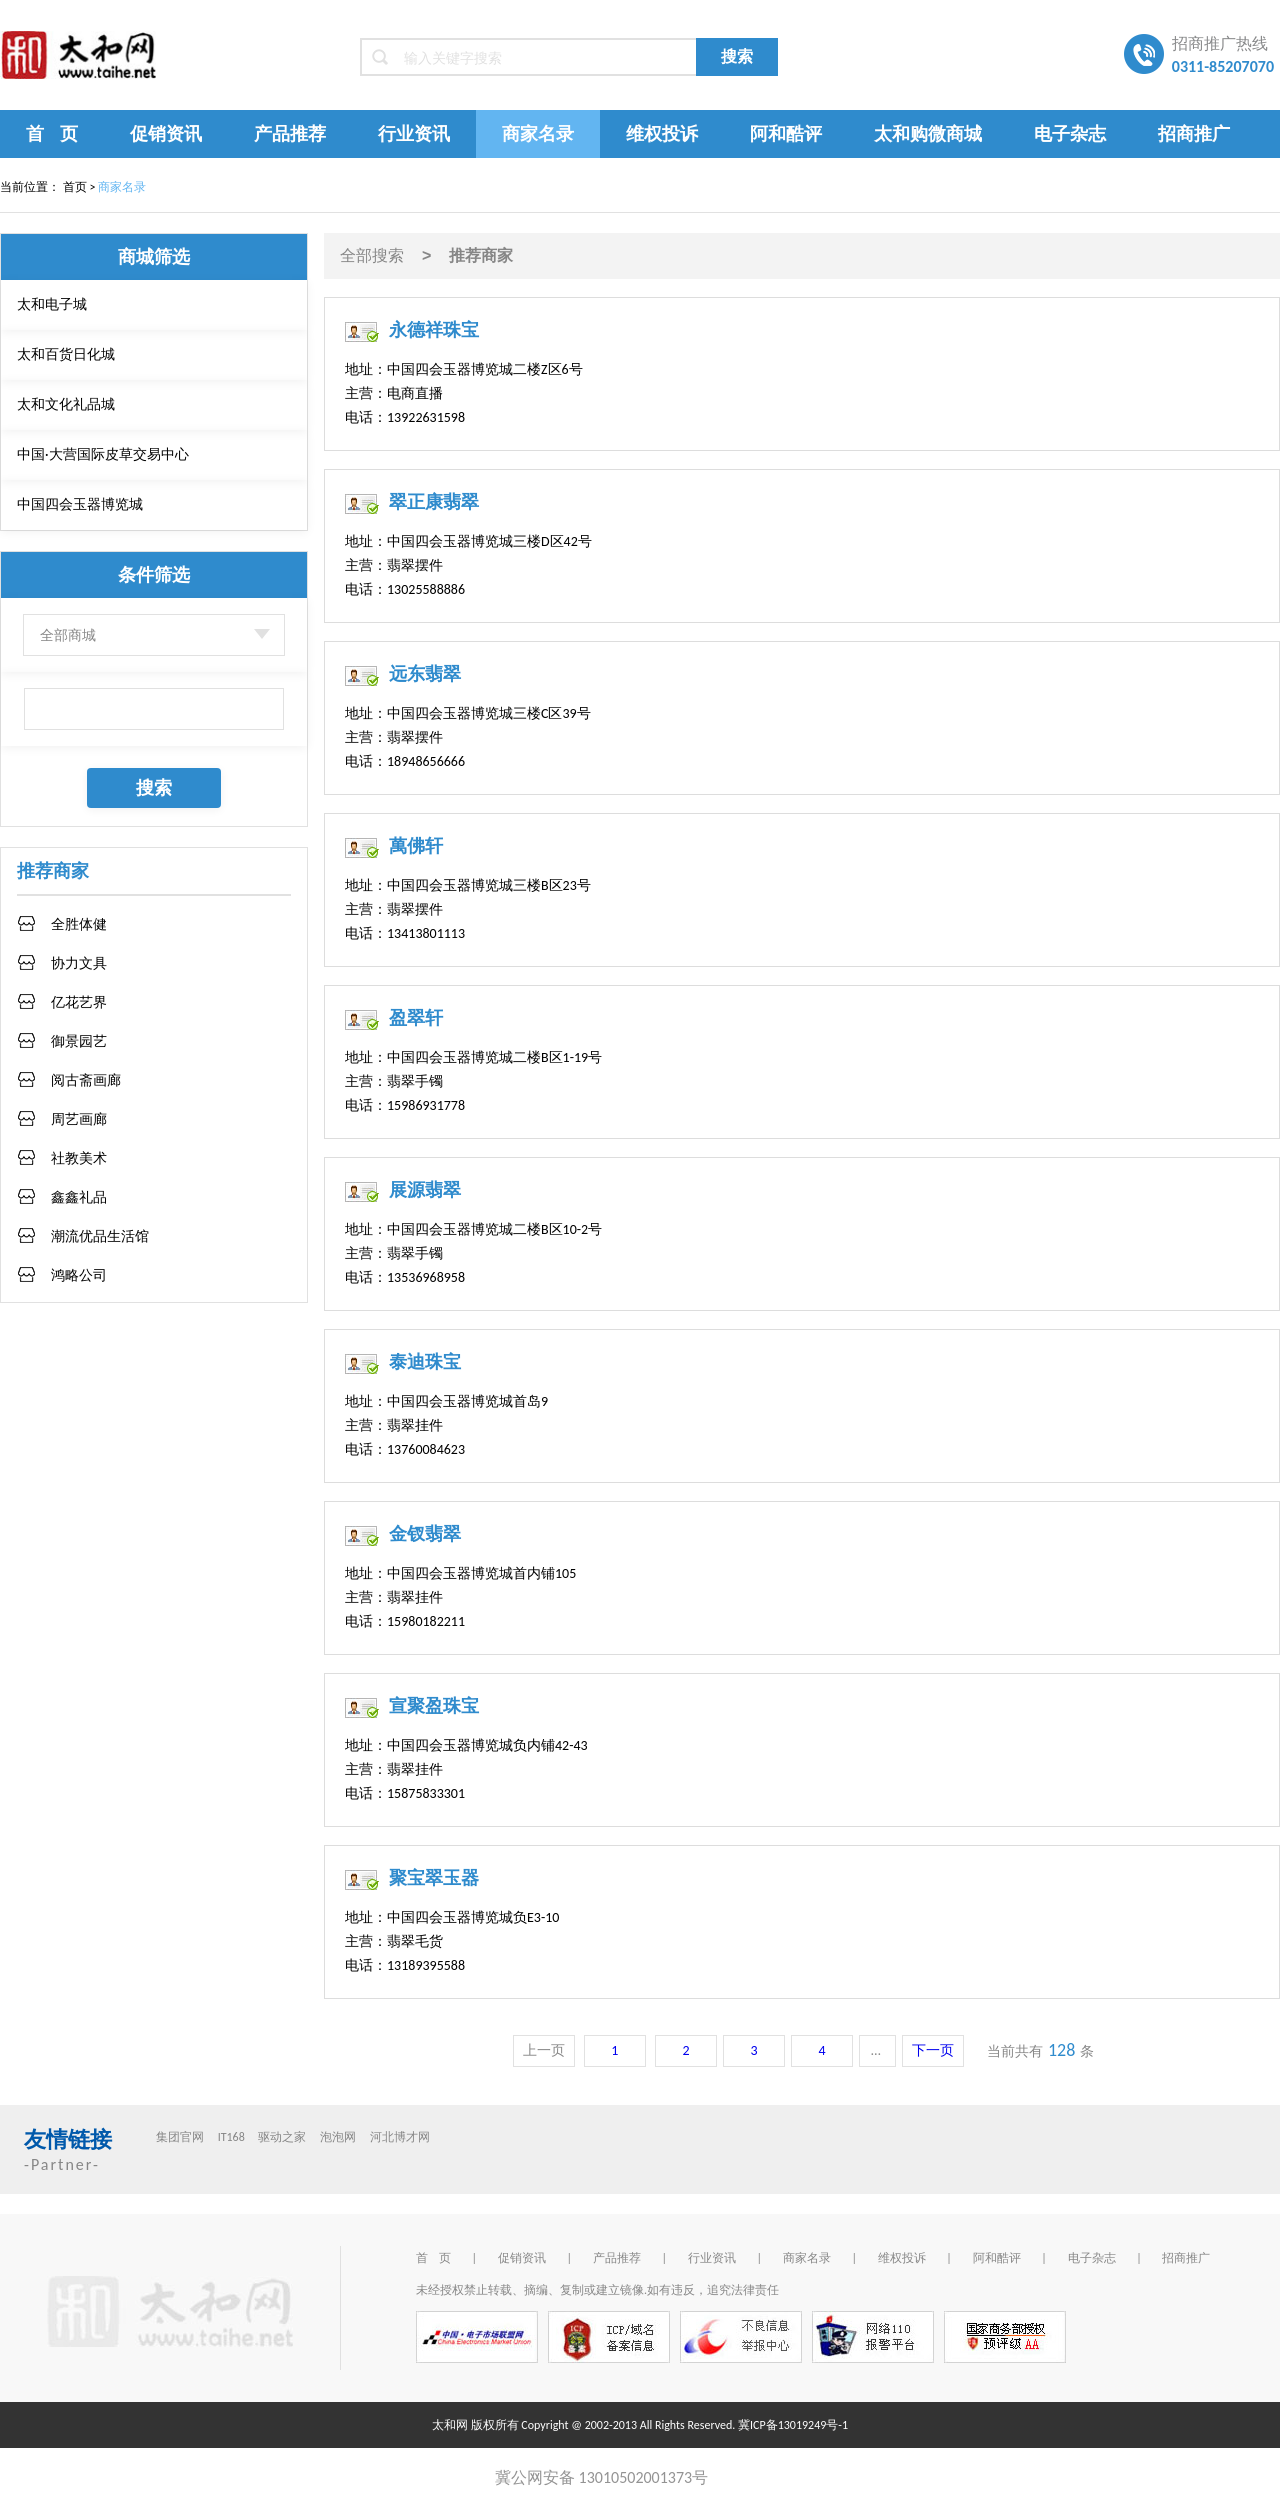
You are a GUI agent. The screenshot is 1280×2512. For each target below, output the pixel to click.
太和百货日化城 (66, 354)
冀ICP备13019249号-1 (793, 2425)
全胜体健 (79, 924)
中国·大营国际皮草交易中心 (103, 454)
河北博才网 (400, 2137)
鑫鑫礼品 (79, 1197)
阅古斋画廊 (86, 1080)
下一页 (933, 2050)
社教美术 (79, 1158)
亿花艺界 (79, 1002)
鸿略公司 (79, 1275)
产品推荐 (290, 134)
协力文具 (79, 963)
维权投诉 (662, 134)
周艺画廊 (79, 1119)
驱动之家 (282, 2137)
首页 (75, 187)
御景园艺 (79, 1041)
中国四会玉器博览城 (80, 504)
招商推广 (1194, 134)
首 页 (52, 134)
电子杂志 (1070, 134)
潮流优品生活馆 (100, 1236)
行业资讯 (414, 134)
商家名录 (538, 134)
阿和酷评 (786, 134)
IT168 (231, 2137)
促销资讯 (166, 134)
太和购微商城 (928, 134)
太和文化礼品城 (66, 404)
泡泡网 (338, 2137)
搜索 (737, 56)
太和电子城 (52, 304)
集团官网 (180, 2137)
